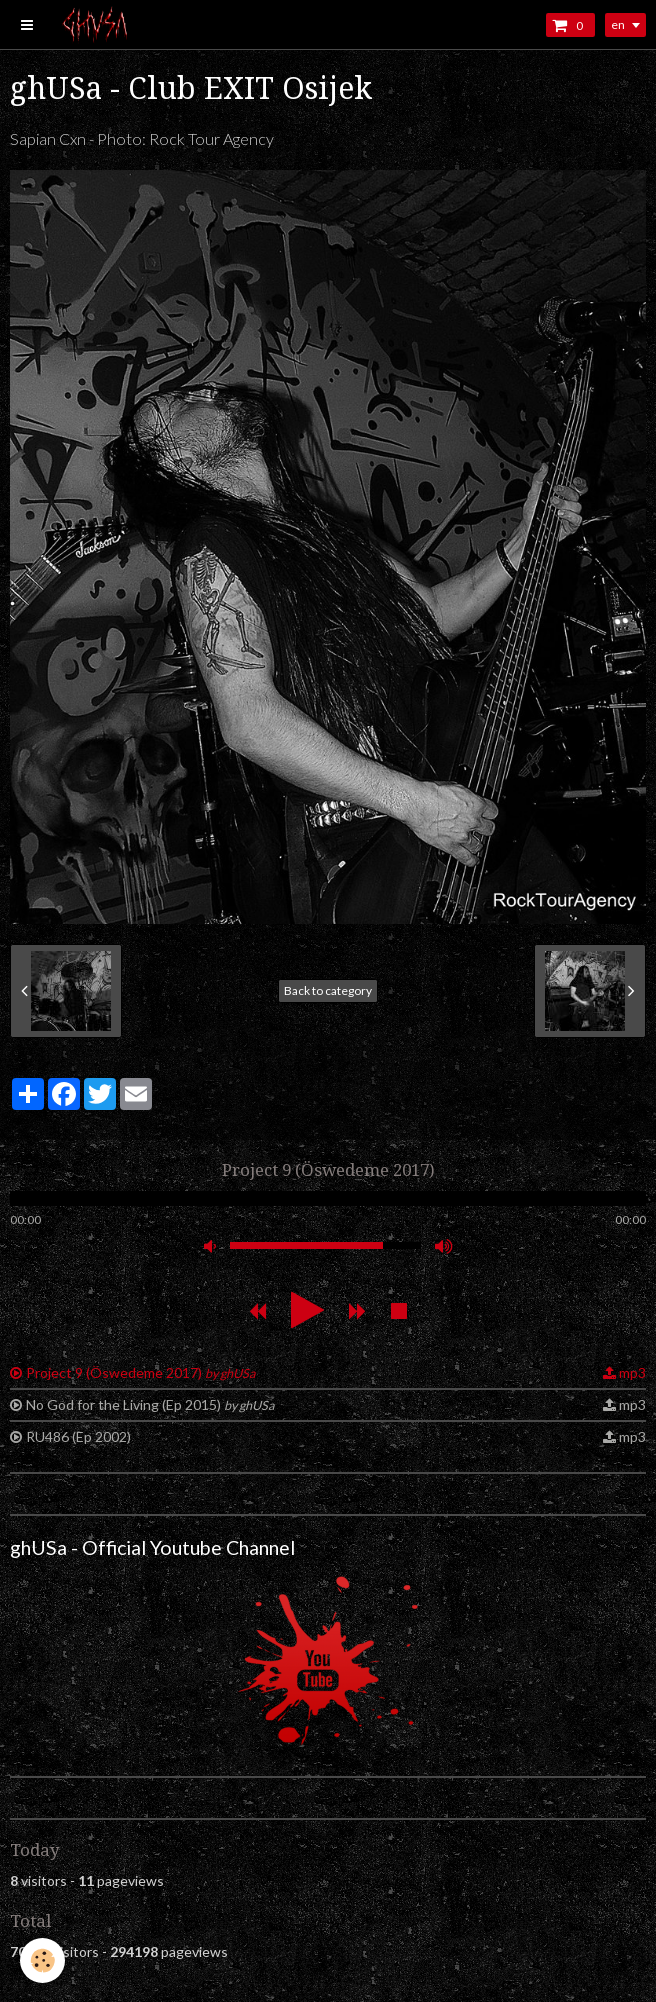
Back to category (328, 990)
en (618, 24)
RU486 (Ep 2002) (78, 1436)
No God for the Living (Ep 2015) (150, 1404)
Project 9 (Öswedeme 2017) (140, 1372)
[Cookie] (42, 1960)
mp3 (632, 1372)
